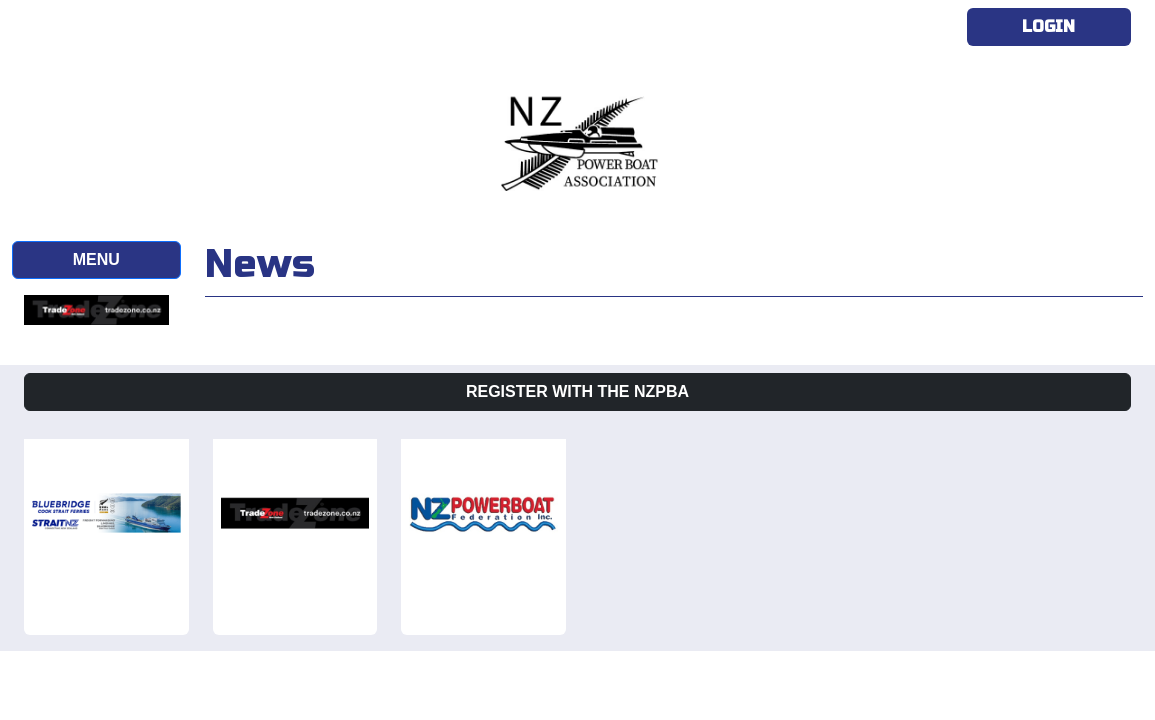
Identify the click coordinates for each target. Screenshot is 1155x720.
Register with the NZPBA (577, 391)
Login (1048, 26)
